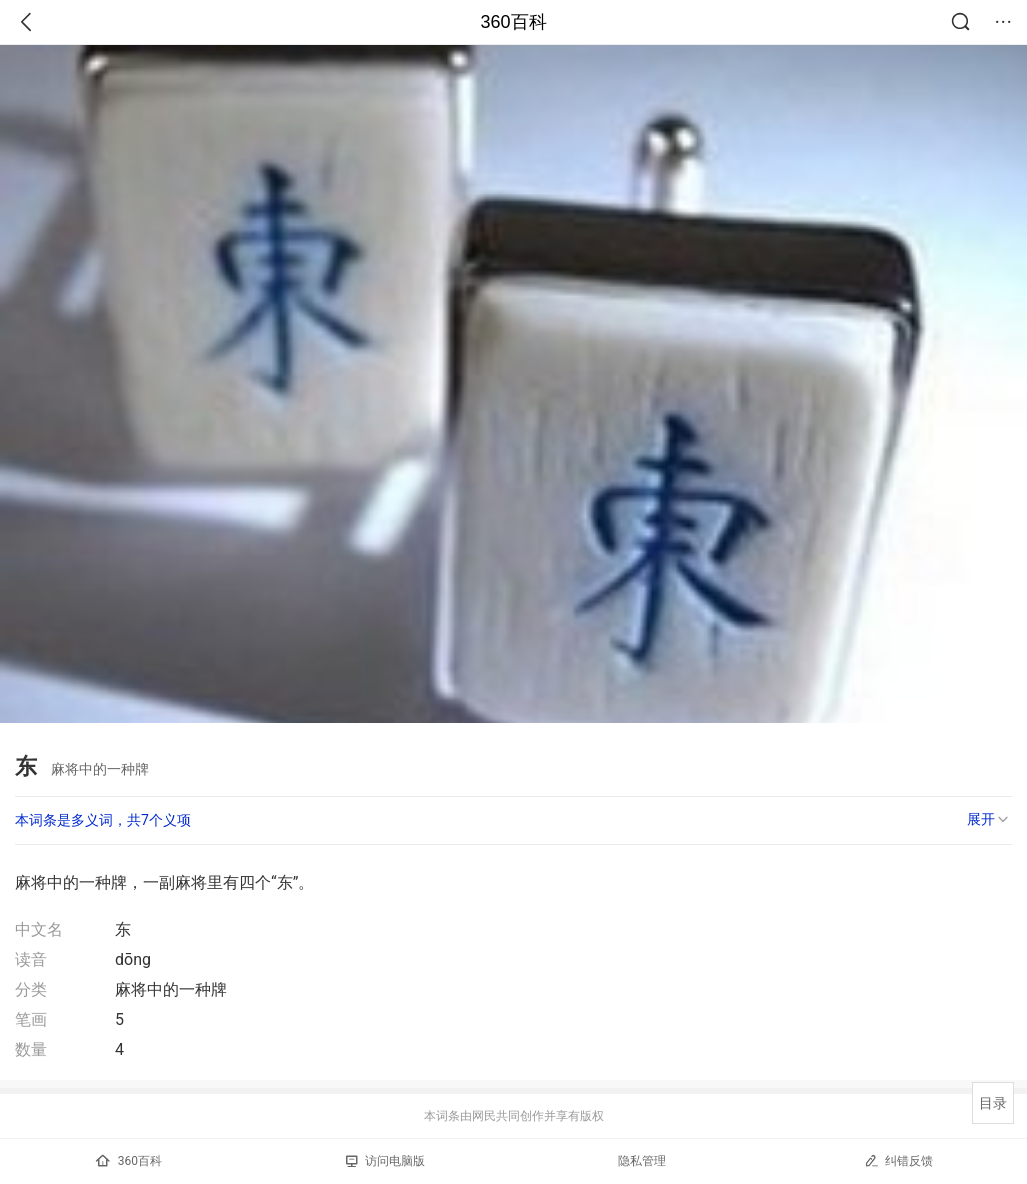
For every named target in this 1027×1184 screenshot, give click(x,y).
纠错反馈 (898, 1160)
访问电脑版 (385, 1161)
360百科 (513, 22)
